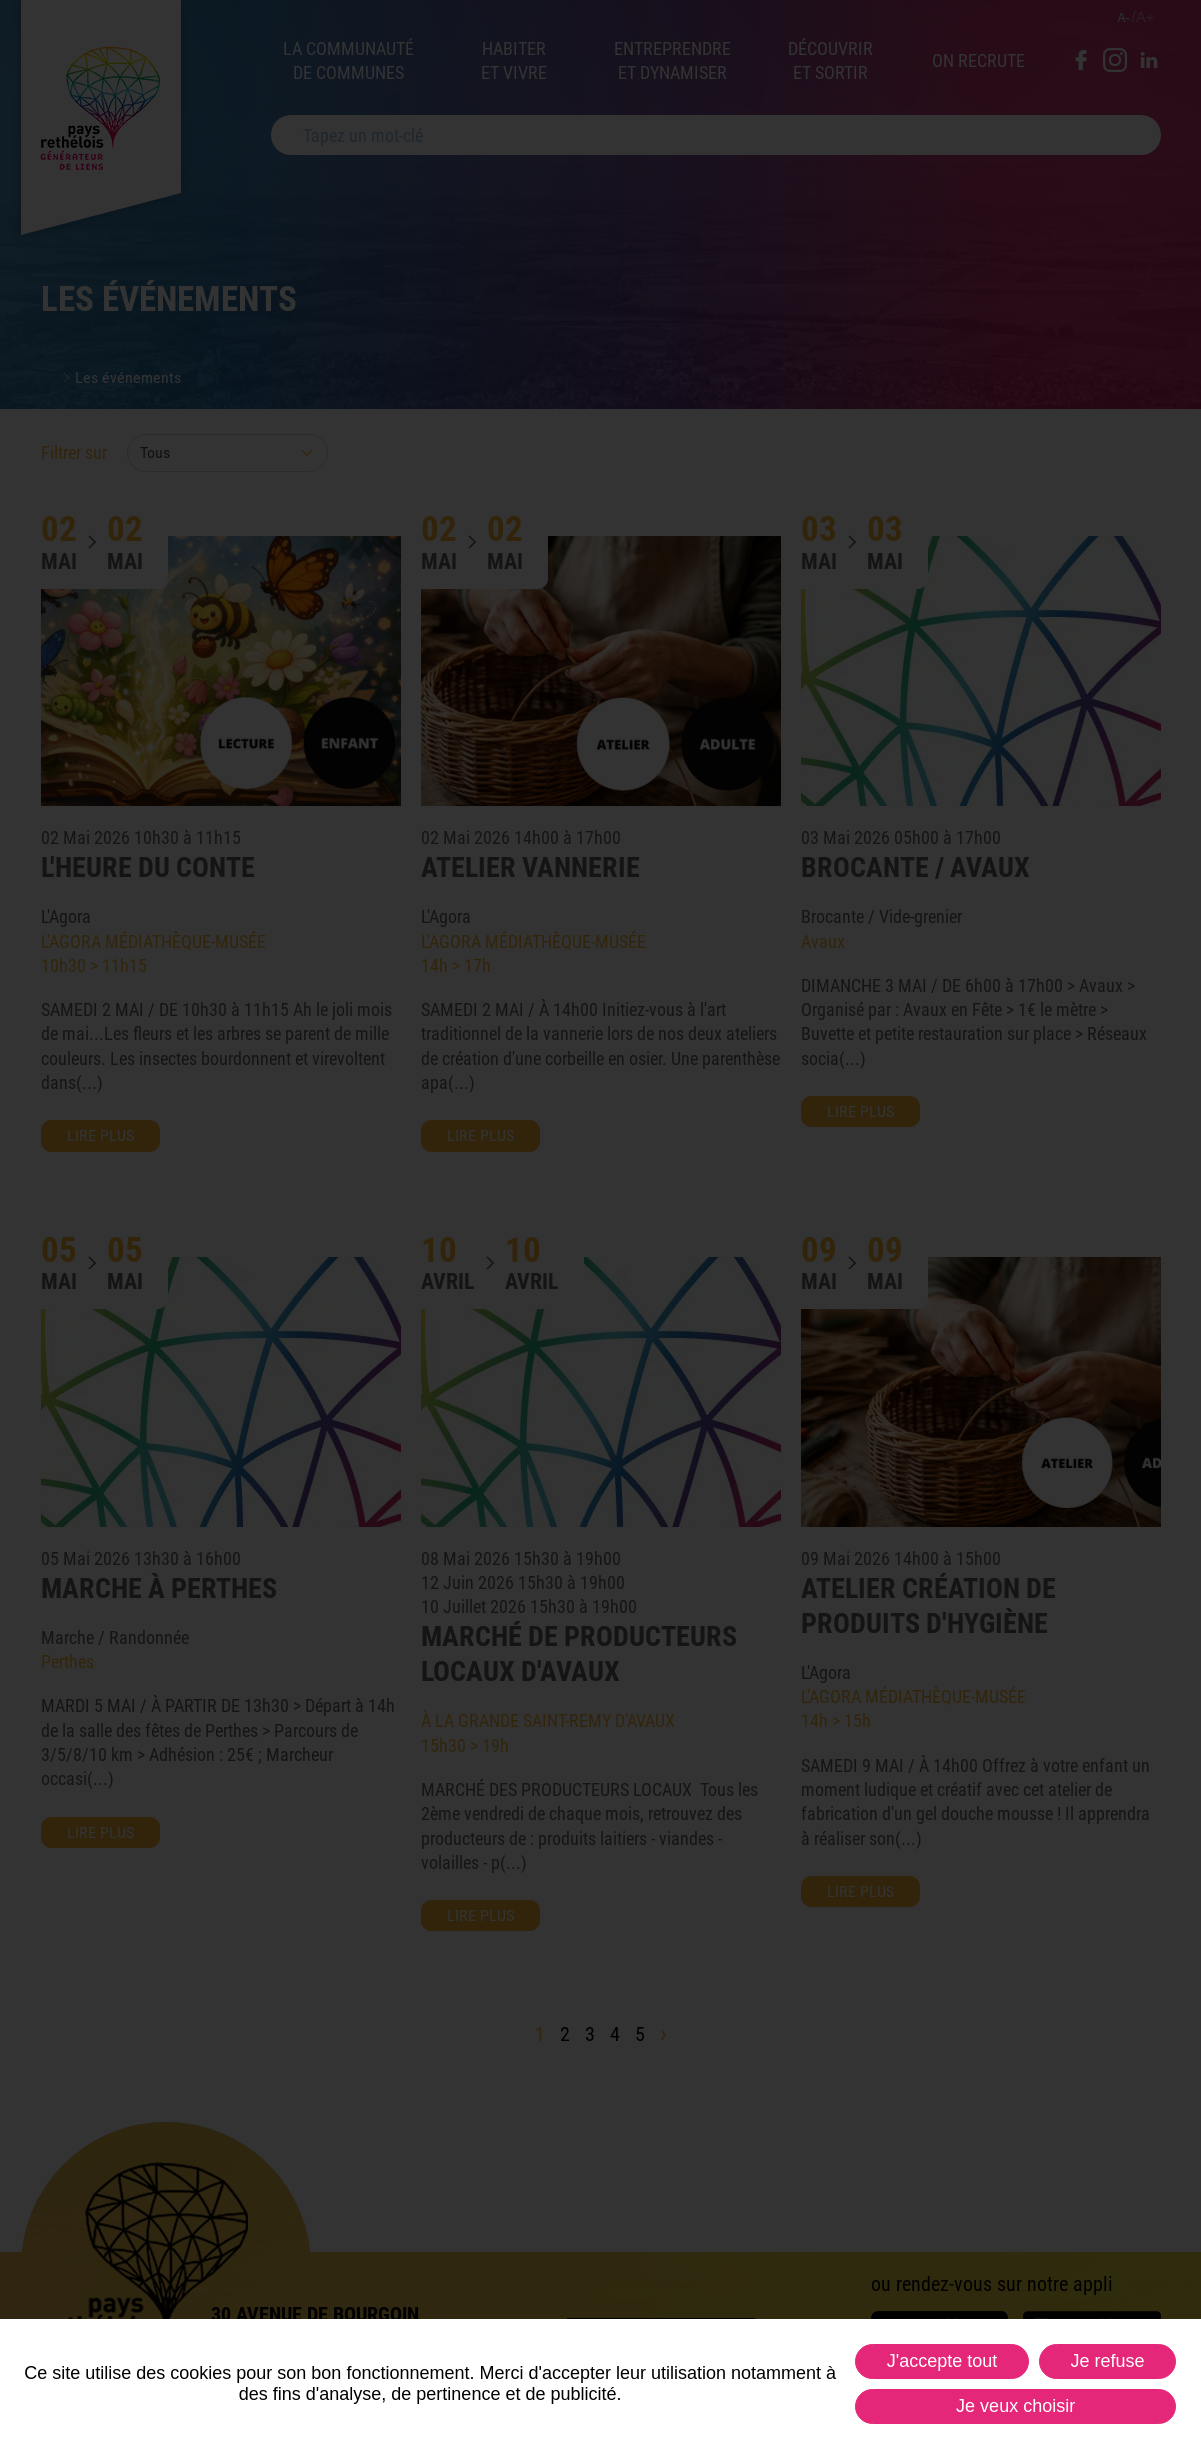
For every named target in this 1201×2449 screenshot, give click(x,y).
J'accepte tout (942, 2361)
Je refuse (1107, 2361)
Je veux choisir (1015, 2406)
